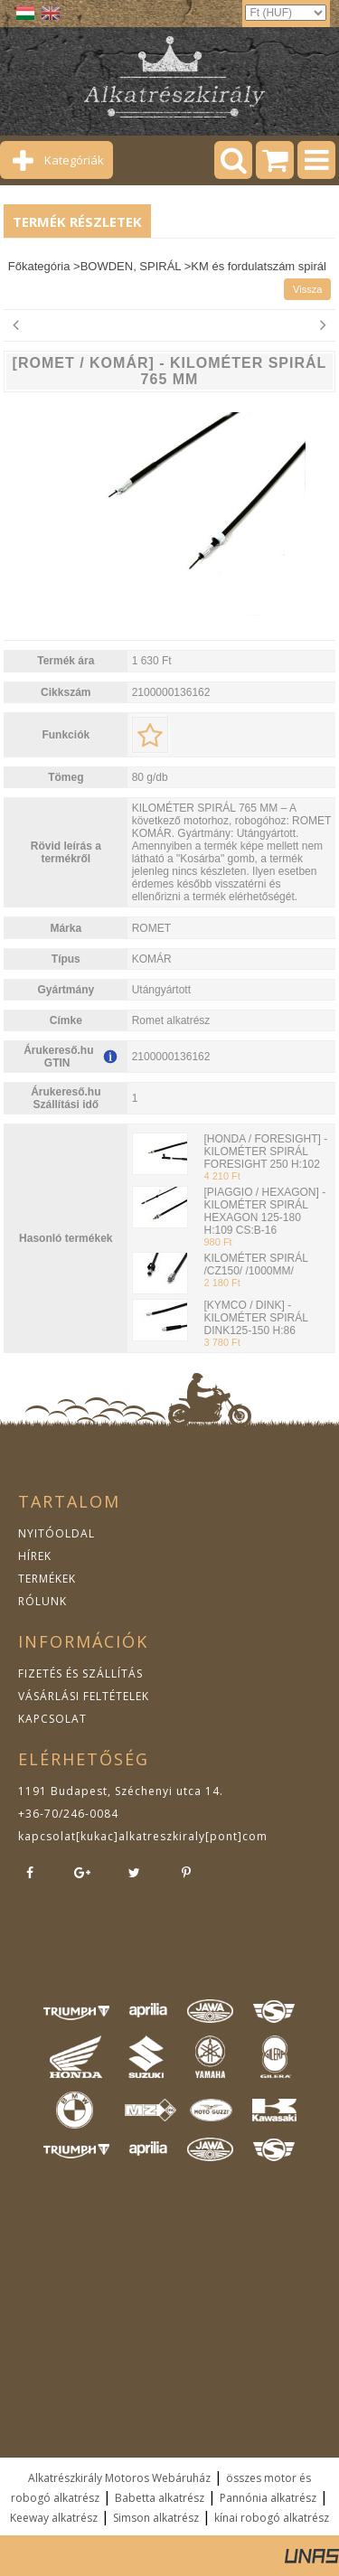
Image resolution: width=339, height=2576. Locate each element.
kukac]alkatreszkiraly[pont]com (174, 1836)
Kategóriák (74, 160)
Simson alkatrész (156, 2517)
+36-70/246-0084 (68, 1813)
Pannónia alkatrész (268, 2497)
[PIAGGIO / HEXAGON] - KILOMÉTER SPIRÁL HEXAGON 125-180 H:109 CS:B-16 (264, 1211)
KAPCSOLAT (52, 1718)
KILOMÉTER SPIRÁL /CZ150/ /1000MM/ (255, 1264)
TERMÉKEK (47, 1578)
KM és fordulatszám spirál (258, 266)
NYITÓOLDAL (56, 1533)
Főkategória (39, 266)
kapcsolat (47, 1836)
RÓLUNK (42, 1601)
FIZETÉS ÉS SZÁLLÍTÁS (80, 1673)
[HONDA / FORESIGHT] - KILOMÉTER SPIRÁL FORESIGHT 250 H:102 (265, 1151)
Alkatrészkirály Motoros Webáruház (119, 2478)
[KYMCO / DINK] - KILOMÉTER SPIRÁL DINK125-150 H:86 (255, 1318)
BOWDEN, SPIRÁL (130, 266)
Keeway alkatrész (54, 2517)
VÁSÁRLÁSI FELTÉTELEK (83, 1696)
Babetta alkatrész (159, 2497)
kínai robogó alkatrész (271, 2517)
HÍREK (35, 1556)
